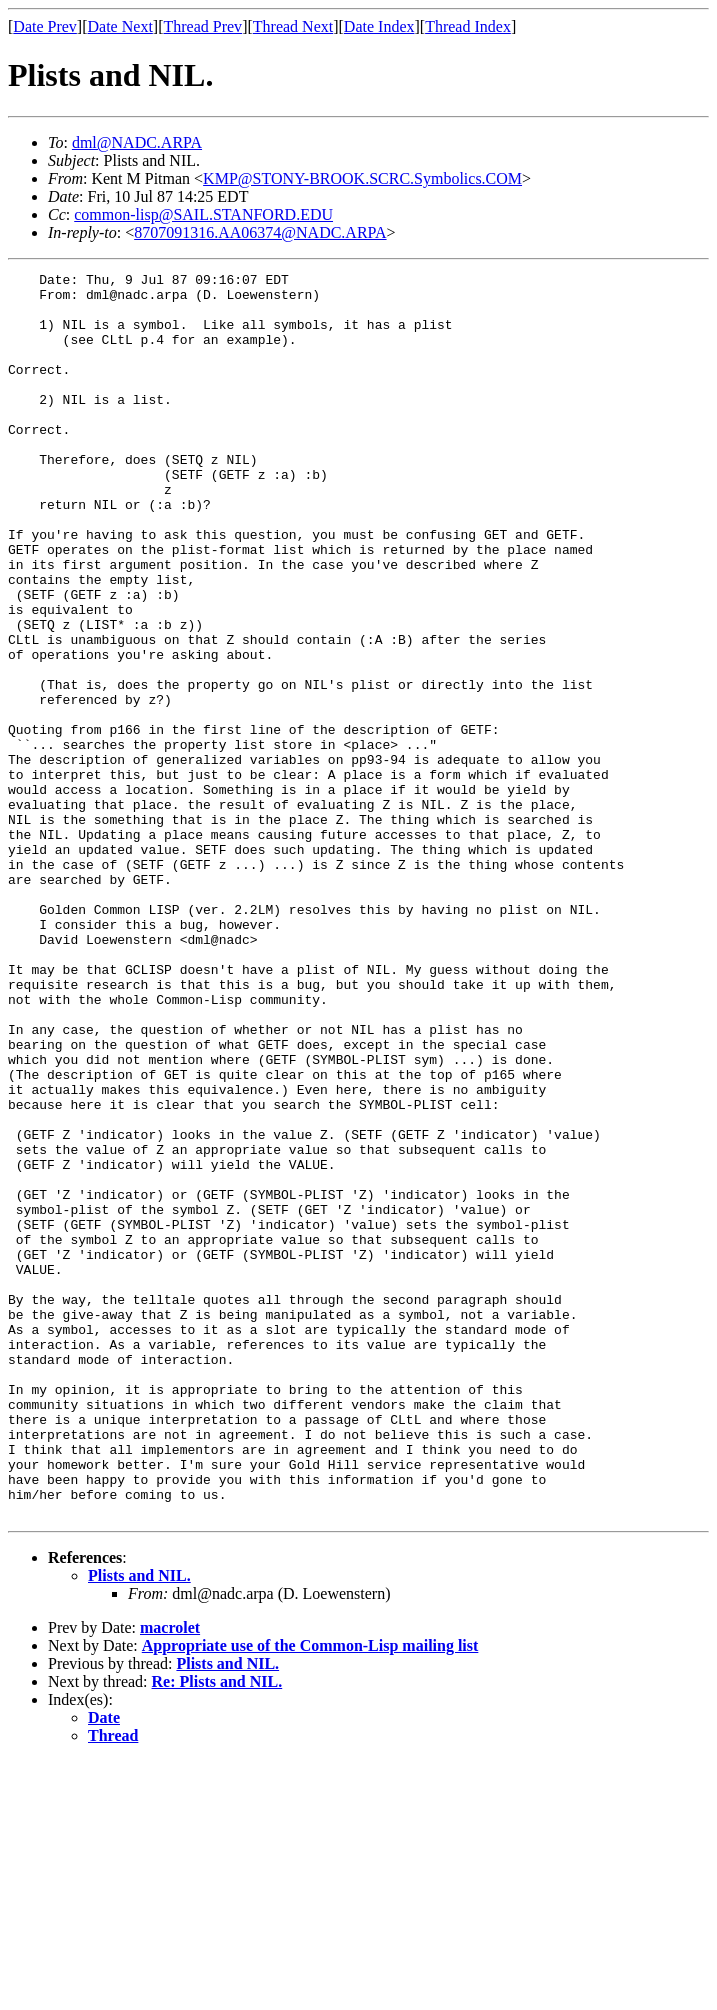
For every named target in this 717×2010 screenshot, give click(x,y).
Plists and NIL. (139, 1824)
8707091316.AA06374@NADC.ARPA (260, 232)
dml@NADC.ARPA (137, 142)
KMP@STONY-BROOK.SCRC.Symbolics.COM (362, 178)
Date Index (379, 26)
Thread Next (293, 26)
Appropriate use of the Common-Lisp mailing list (310, 1894)
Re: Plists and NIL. (217, 1930)
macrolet (170, 1876)
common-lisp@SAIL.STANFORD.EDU (203, 214)
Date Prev (45, 26)
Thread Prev (202, 26)
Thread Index (468, 26)
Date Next (120, 26)
